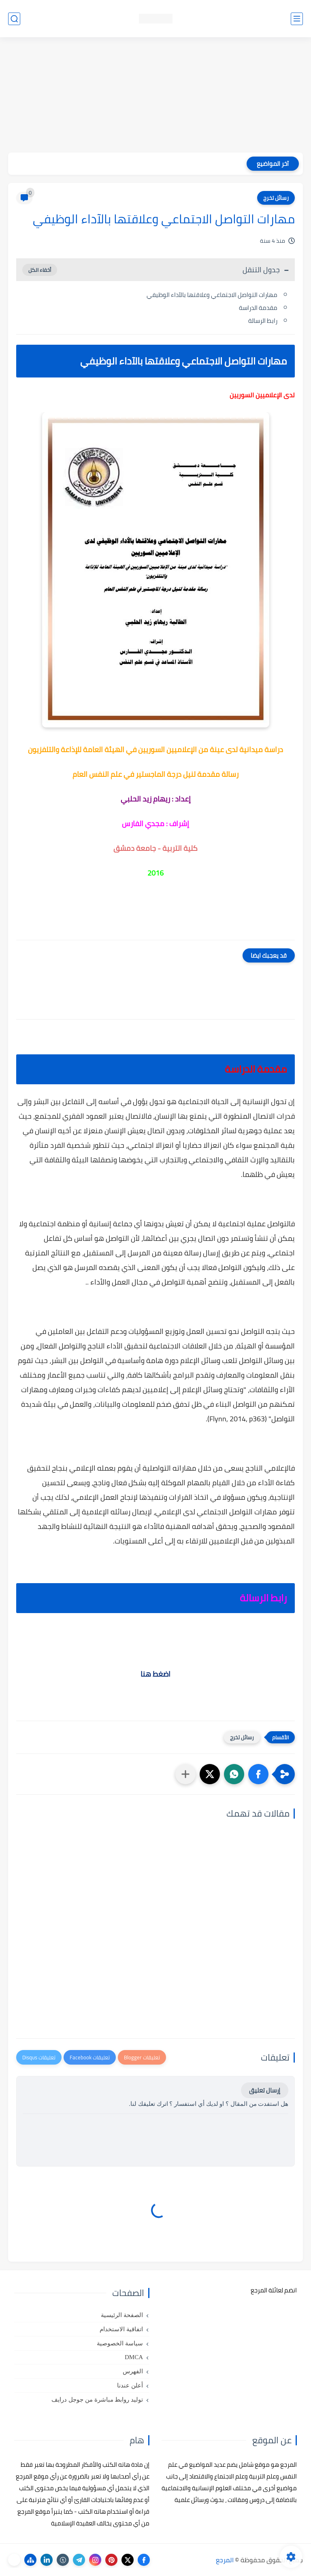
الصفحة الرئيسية (122, 2315)
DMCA (134, 2357)
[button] (258, 1774)
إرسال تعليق (264, 2090)
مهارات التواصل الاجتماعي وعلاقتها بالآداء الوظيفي (211, 295)
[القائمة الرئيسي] (297, 19)
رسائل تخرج (276, 198)
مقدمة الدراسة (258, 308)
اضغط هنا (155, 1674)
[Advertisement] (155, 95)
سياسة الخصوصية (120, 2343)
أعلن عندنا (130, 2385)
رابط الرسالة (262, 321)
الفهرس (133, 2371)
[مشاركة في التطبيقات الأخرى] (185, 1774)
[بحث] (14, 19)
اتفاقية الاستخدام (121, 2329)
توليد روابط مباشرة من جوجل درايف (97, 2399)
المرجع (225, 2560)
